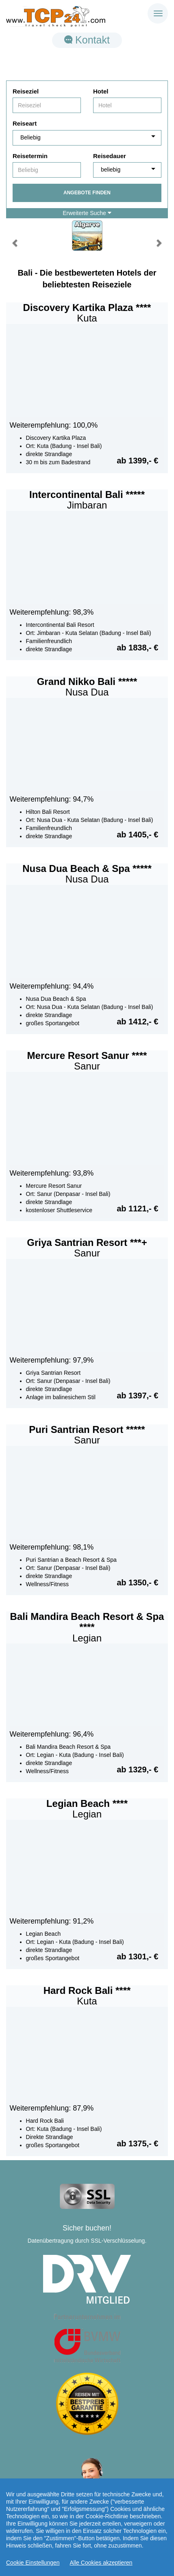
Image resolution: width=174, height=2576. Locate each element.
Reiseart (25, 123)
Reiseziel (26, 91)
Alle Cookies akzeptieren (101, 2562)
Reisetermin (30, 155)
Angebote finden (87, 193)
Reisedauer (109, 155)
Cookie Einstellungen (33, 2562)
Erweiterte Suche (87, 213)
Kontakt (87, 40)
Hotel (101, 91)
